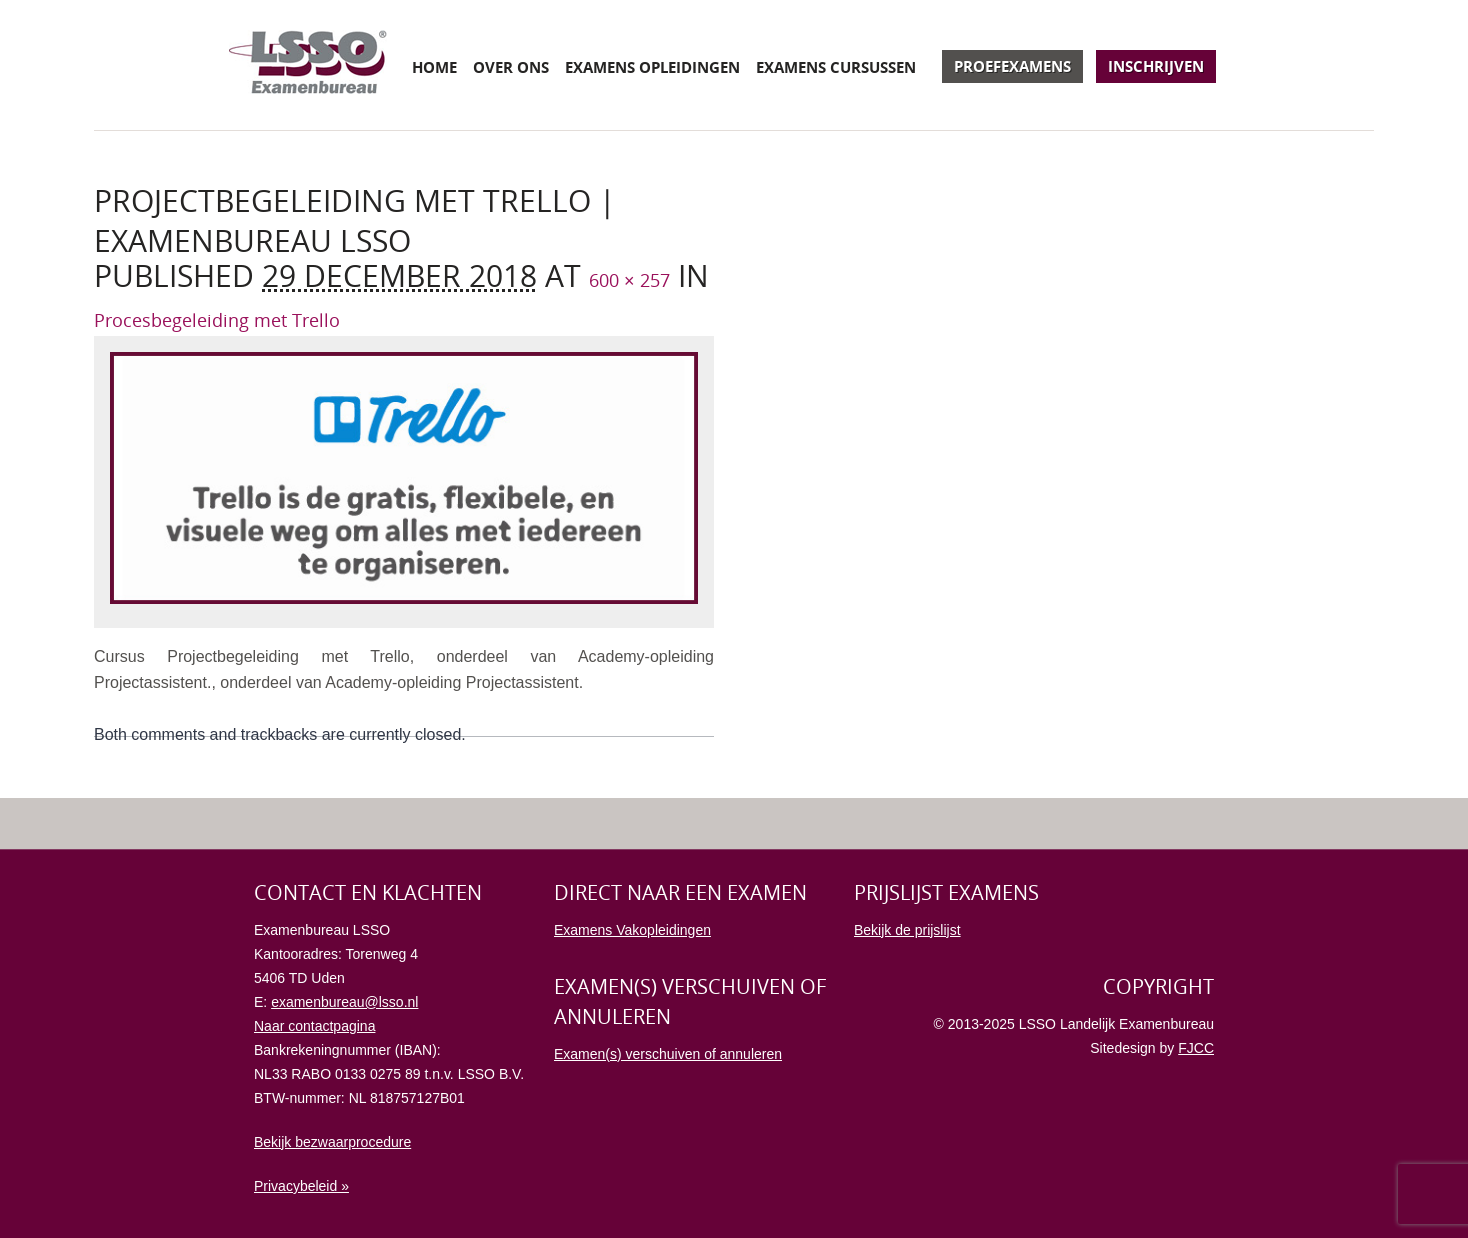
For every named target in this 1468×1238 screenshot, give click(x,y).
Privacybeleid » (301, 1186)
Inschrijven (1156, 66)
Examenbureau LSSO (308, 65)
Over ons (511, 67)
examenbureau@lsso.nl (344, 1002)
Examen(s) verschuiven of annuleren (668, 1054)
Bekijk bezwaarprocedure (332, 1142)
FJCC (1196, 1048)
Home (434, 67)
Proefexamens (1012, 66)
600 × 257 (629, 280)
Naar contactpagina (314, 1026)
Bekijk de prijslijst (907, 930)
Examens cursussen (836, 67)
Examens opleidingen (652, 67)
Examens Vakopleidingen (632, 930)
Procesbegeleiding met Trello (217, 320)
